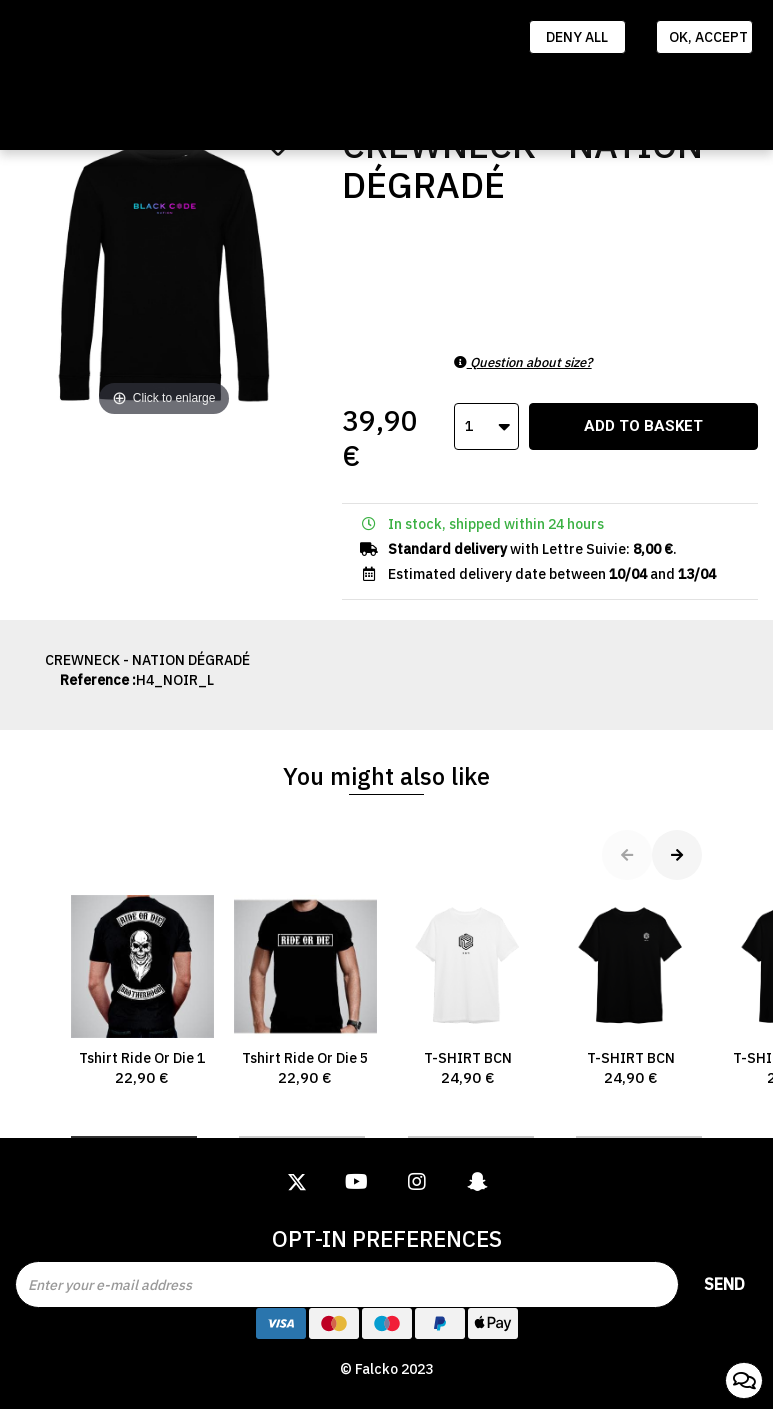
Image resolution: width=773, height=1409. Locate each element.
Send (724, 1284)
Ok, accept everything (711, 37)
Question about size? (523, 362)
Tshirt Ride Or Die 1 (142, 991)
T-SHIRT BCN (468, 991)
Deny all (577, 37)
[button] (134, 1137)
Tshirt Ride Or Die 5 (305, 991)
